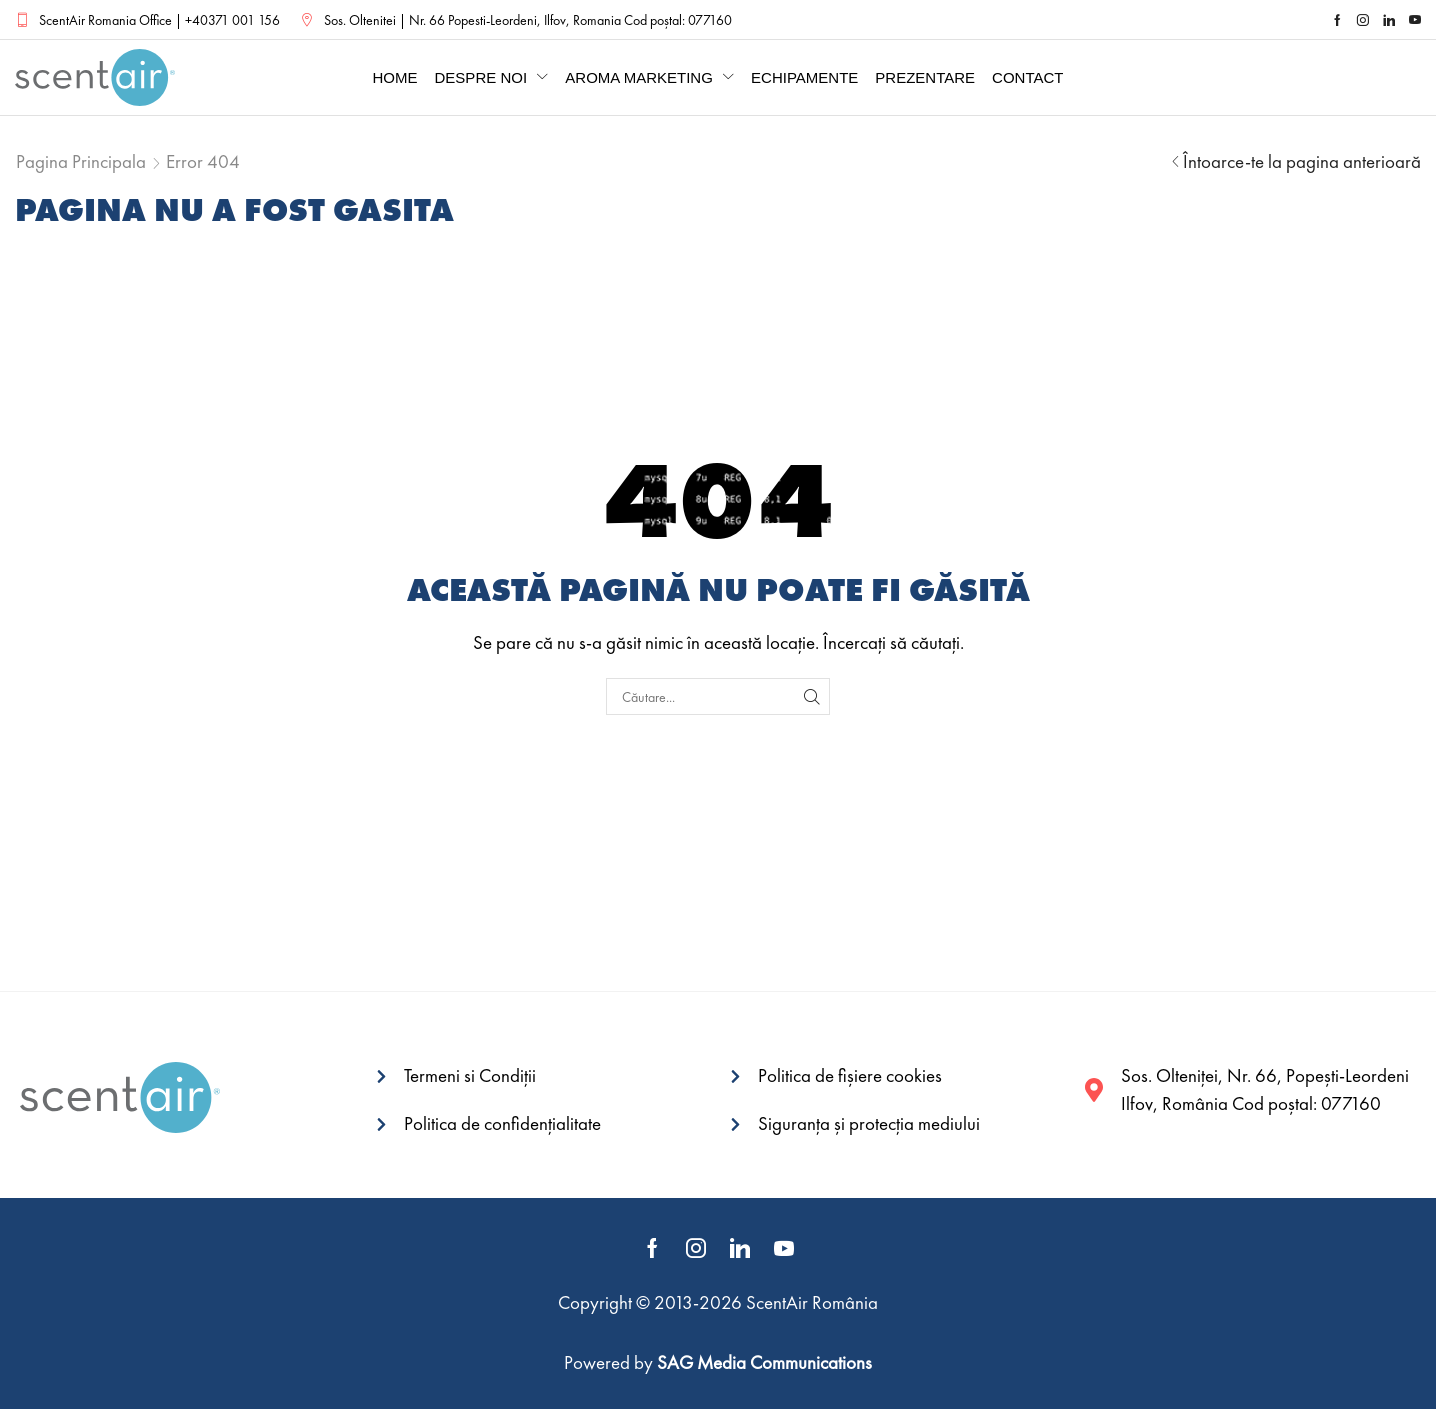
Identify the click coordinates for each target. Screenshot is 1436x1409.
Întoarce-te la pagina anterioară (1302, 161)
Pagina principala (81, 161)
